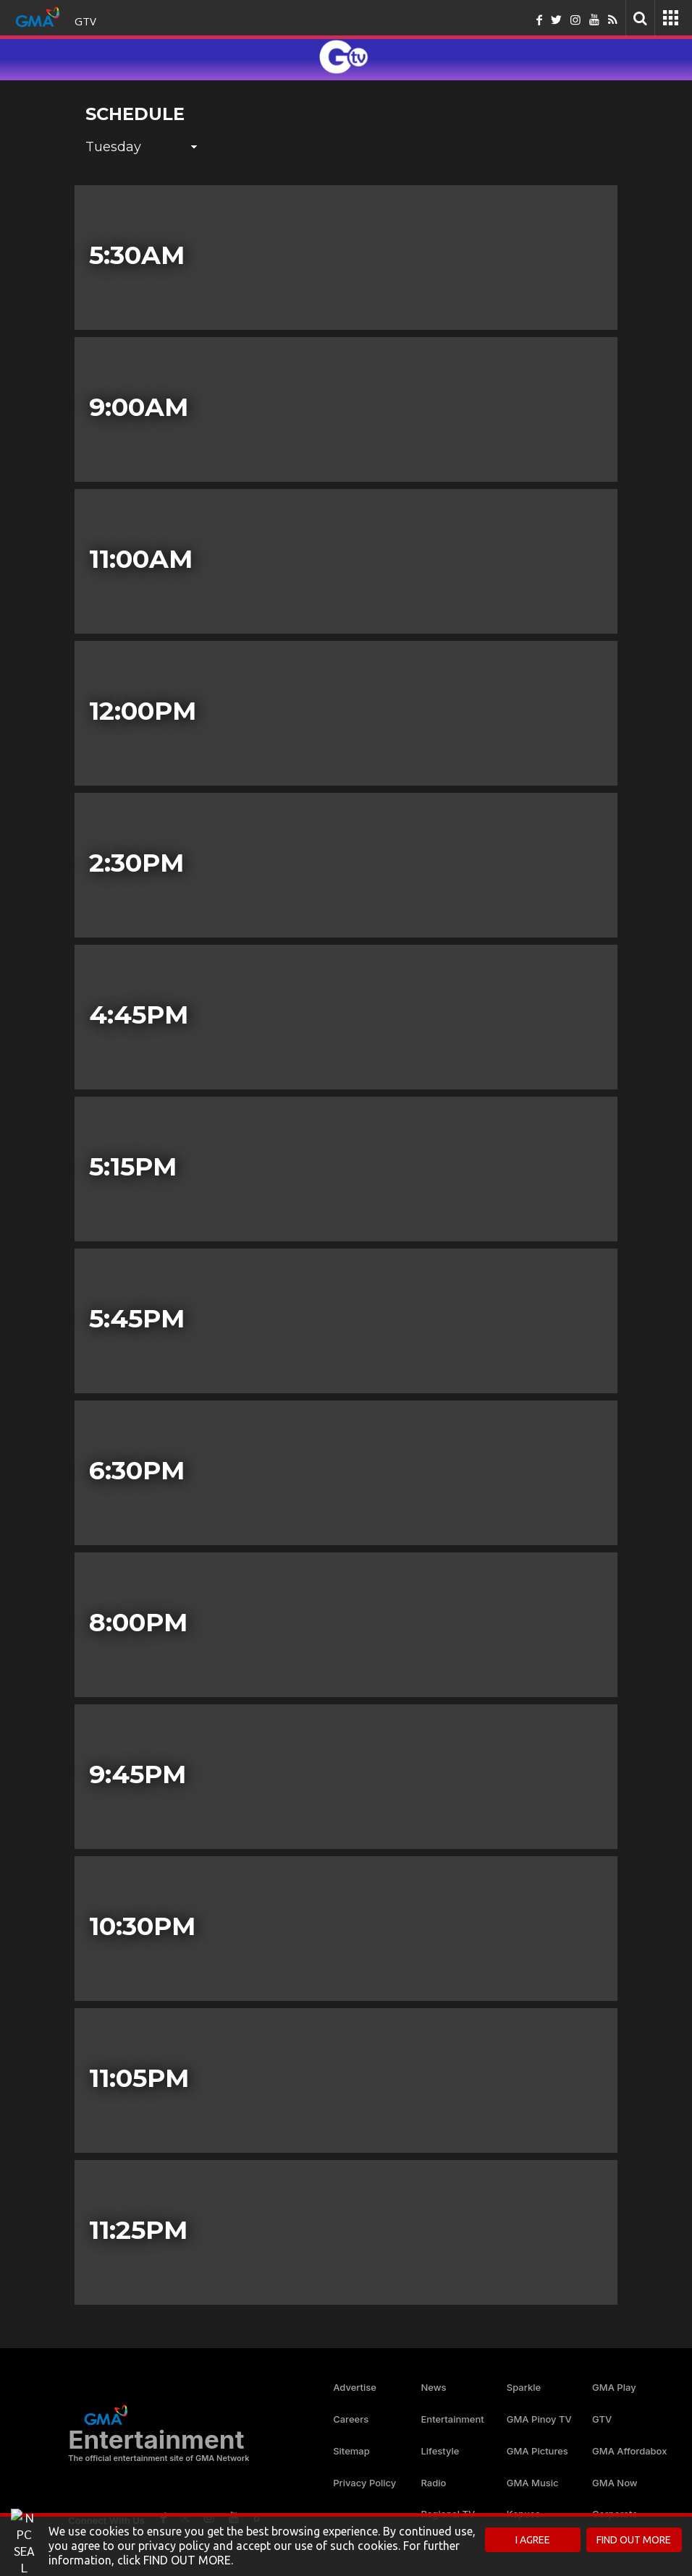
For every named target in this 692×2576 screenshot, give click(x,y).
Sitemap (351, 2451)
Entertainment (452, 2419)
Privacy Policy (364, 2482)
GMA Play (614, 2387)
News (433, 2387)
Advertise (354, 2387)
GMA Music (533, 2482)
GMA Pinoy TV (539, 2419)
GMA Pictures (537, 2451)
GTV (85, 21)
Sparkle (524, 2387)
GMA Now (615, 2482)
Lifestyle (440, 2451)
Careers (350, 2419)
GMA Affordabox (629, 2451)
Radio (433, 2482)
